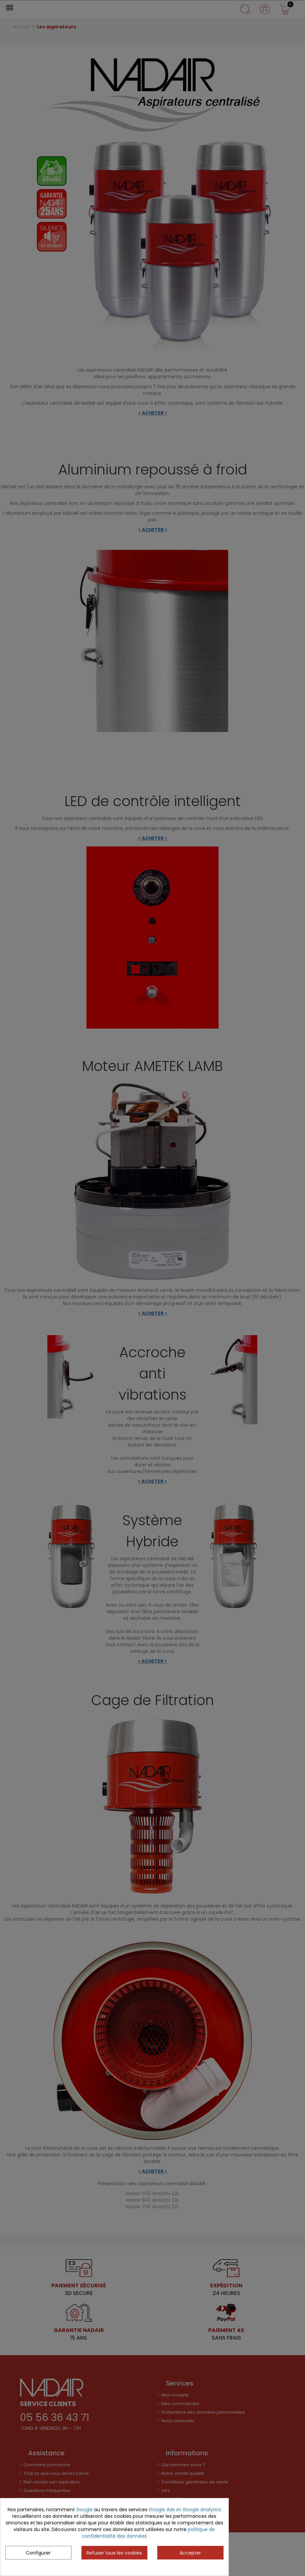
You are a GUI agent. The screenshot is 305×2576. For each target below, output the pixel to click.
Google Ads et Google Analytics (185, 2509)
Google (84, 2509)
